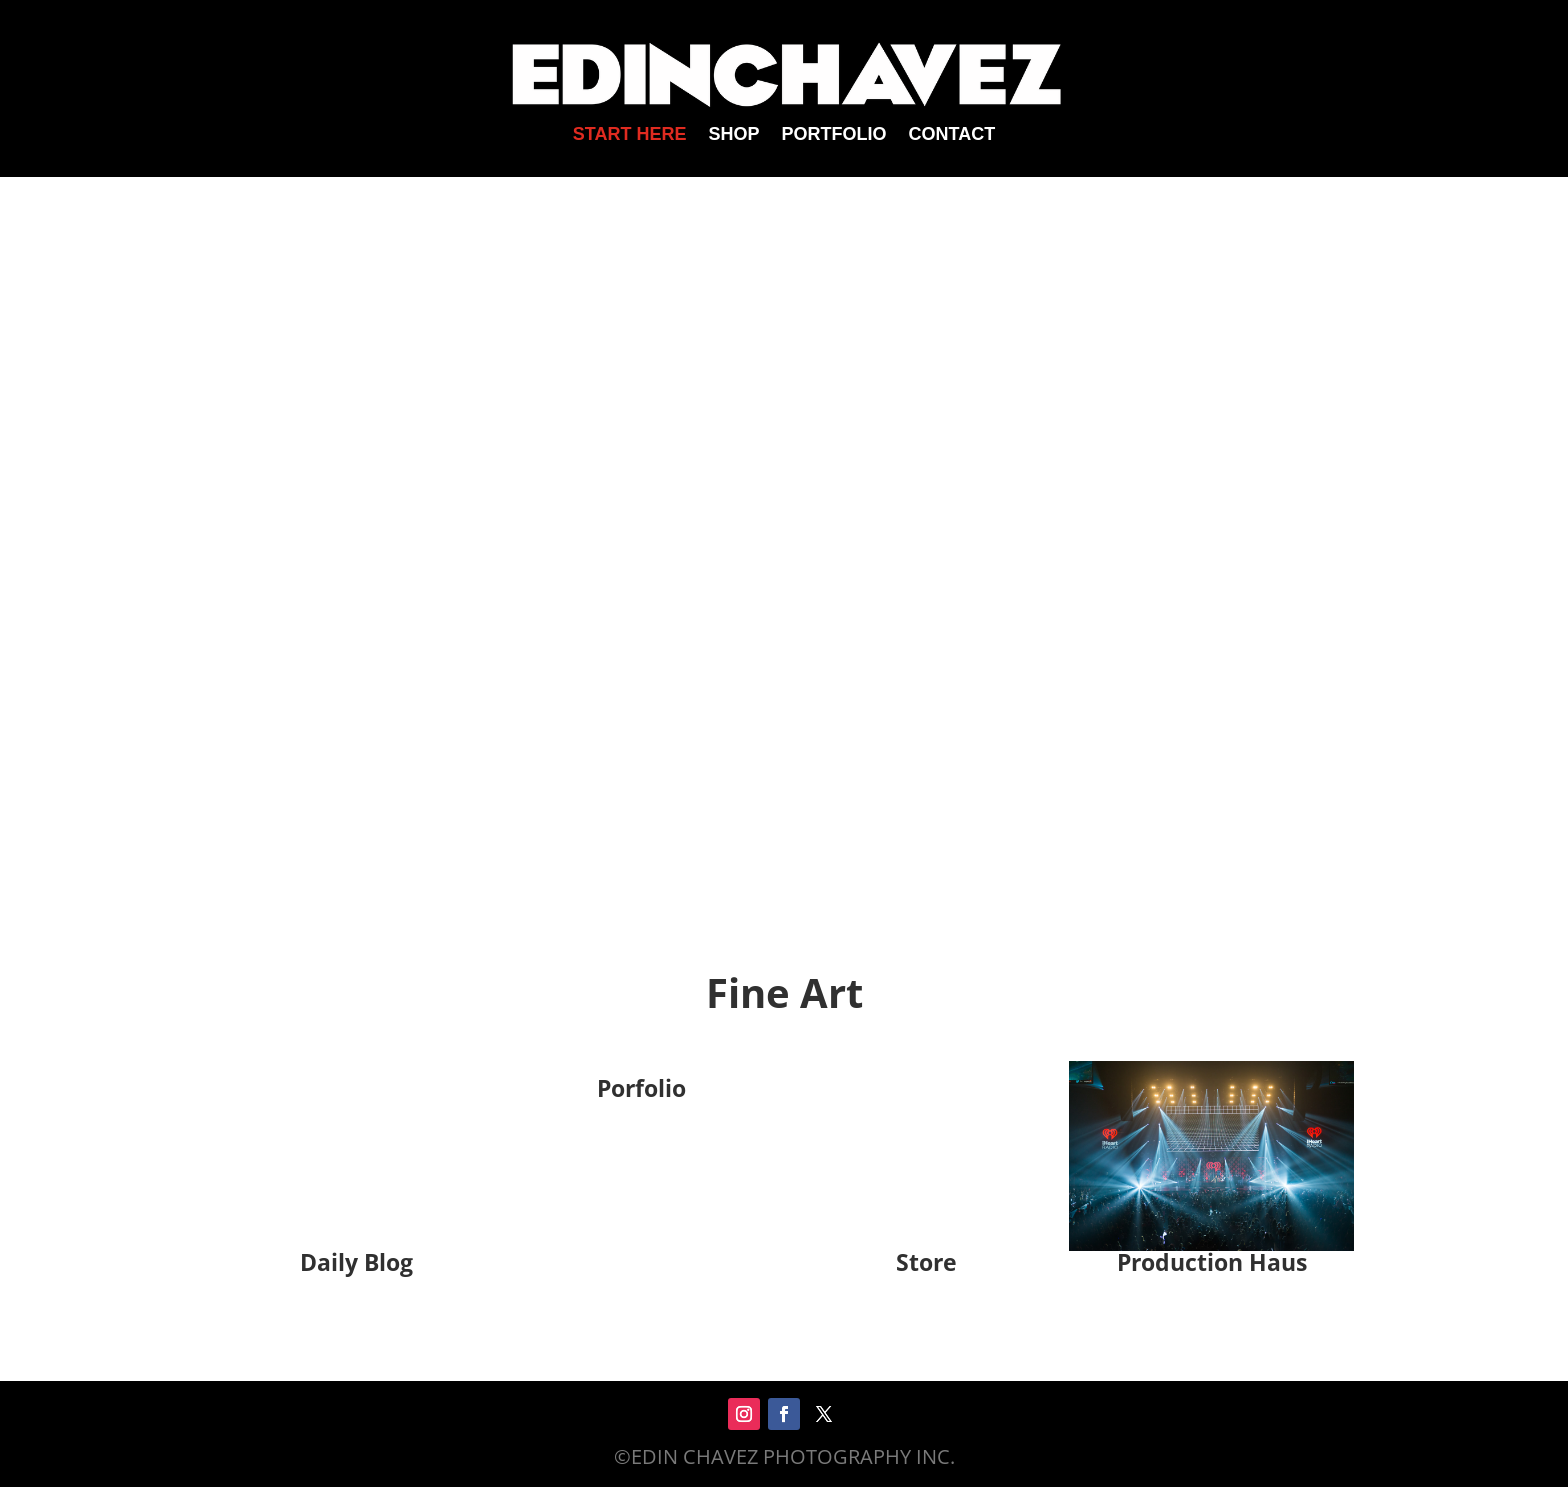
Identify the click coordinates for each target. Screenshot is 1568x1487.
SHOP (734, 135)
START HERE (630, 135)
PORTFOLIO (834, 135)
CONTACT (952, 135)
